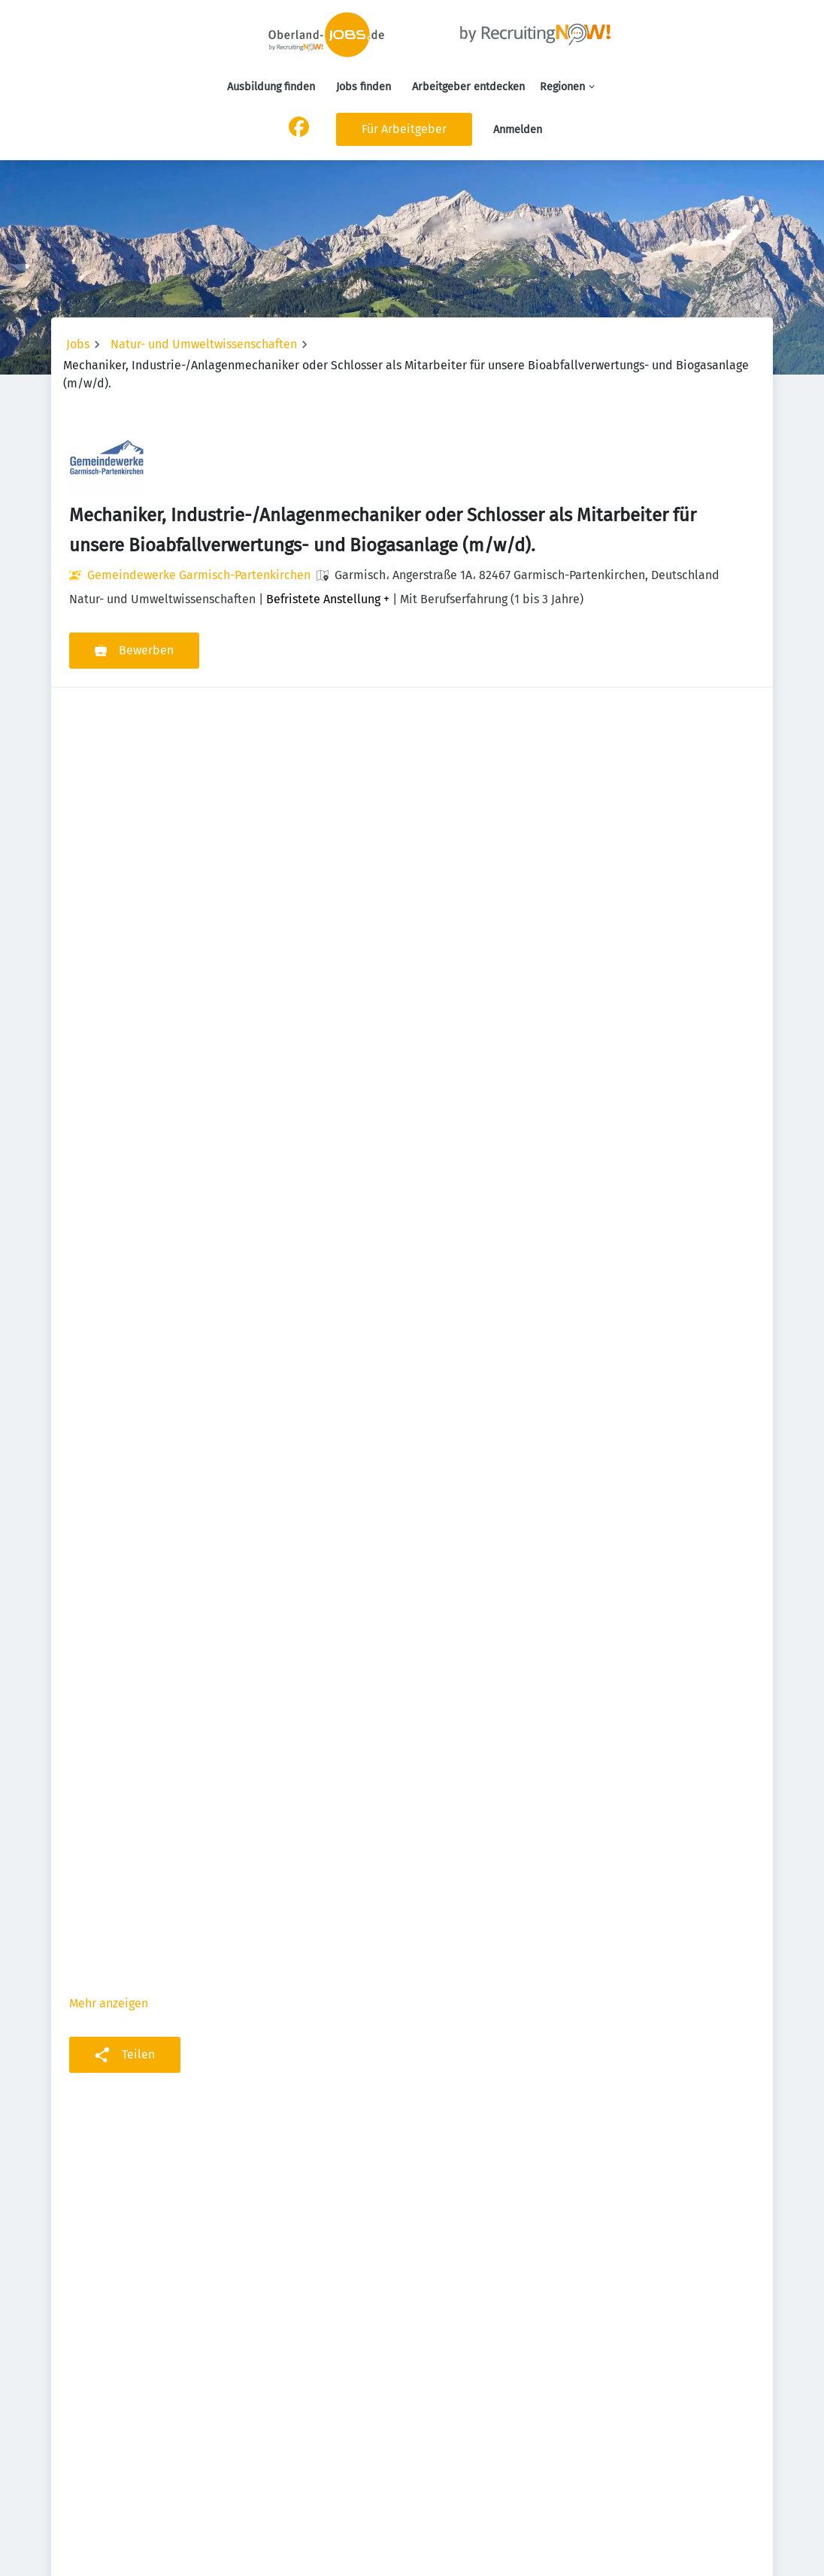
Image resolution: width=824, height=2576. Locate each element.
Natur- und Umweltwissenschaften (204, 344)
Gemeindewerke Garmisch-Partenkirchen (199, 575)
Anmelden (517, 129)
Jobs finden (363, 86)
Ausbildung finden (271, 86)
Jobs (77, 344)
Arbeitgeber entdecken (468, 86)
